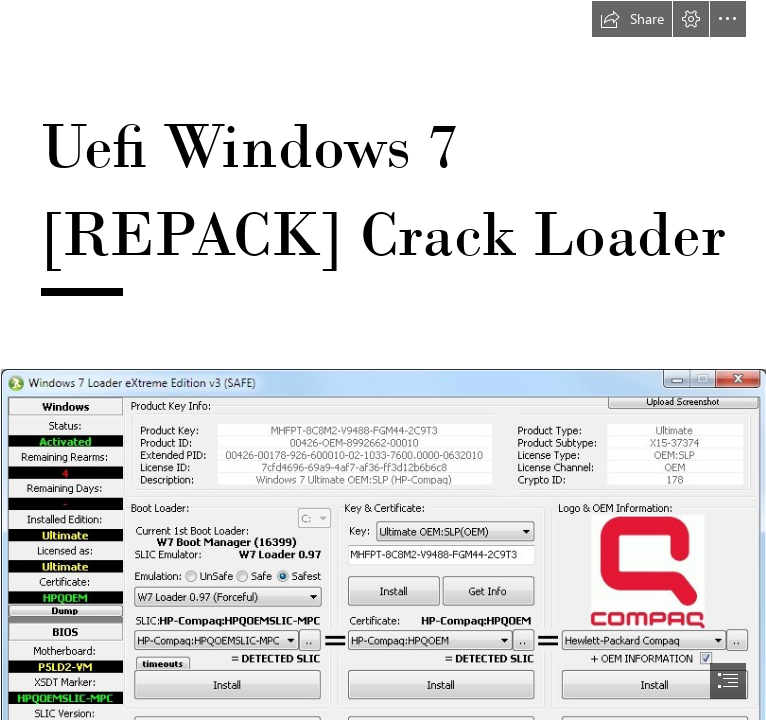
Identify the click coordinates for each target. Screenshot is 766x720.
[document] (383, 360)
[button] (632, 19)
